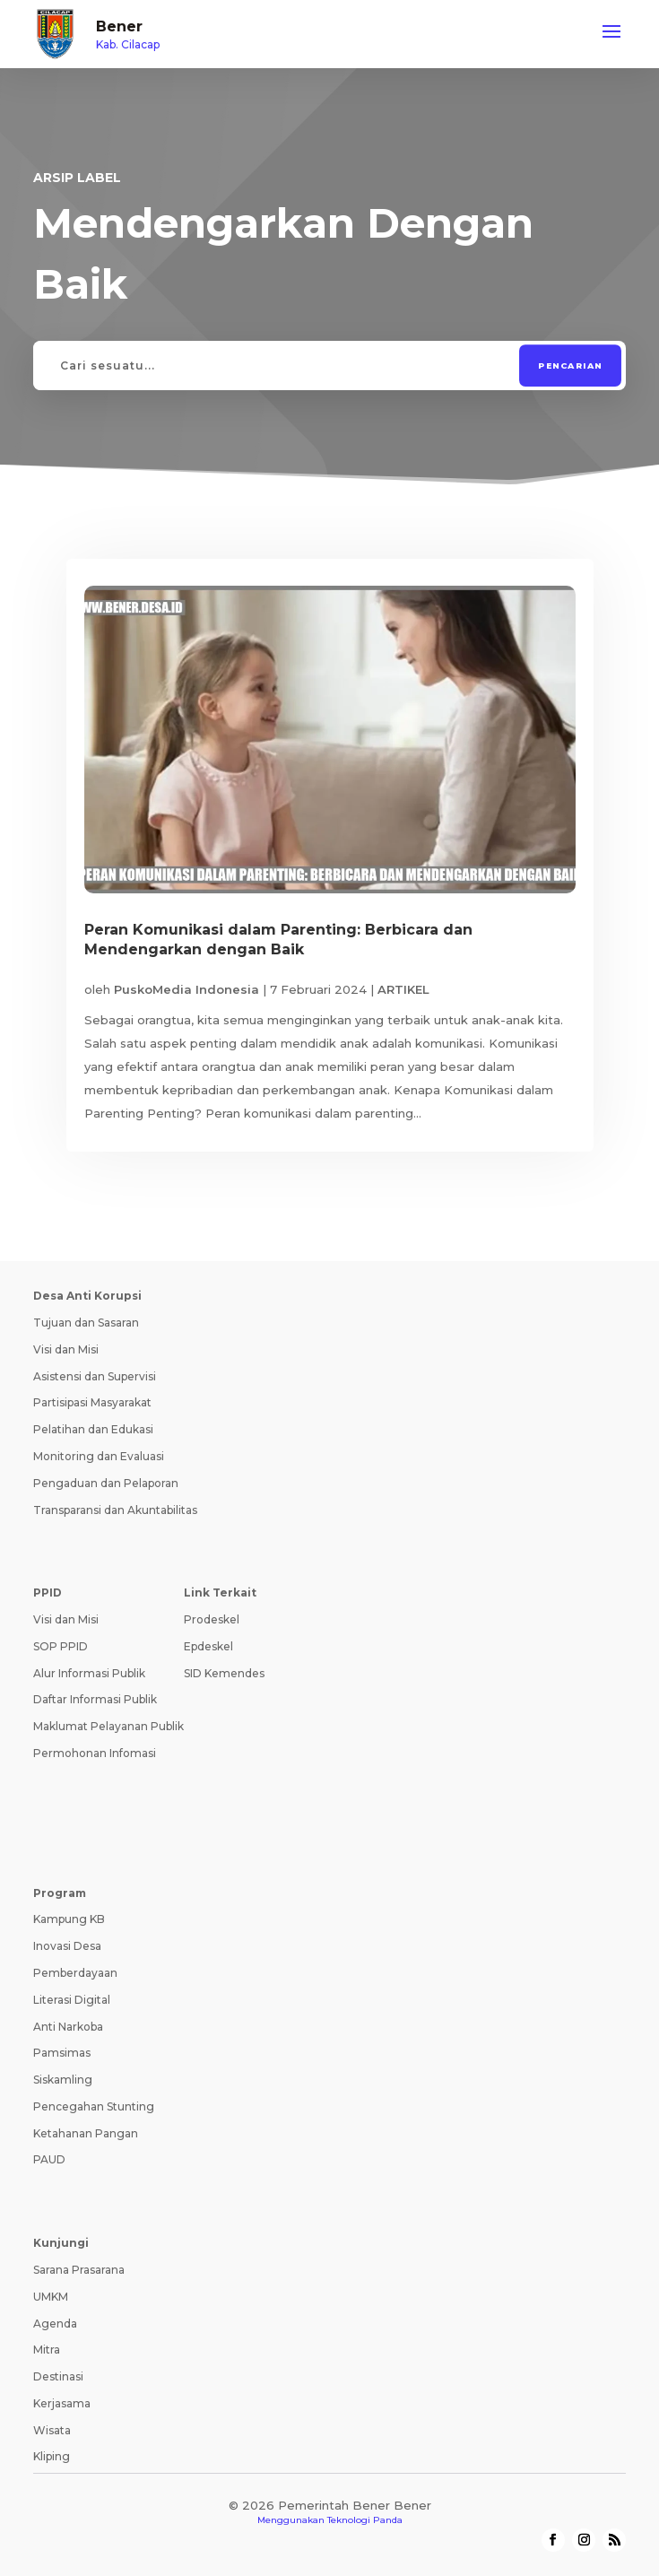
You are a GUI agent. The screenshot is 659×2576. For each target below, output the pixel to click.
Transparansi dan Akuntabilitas (115, 1510)
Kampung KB (69, 1919)
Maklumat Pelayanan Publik (108, 1726)
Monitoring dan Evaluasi (98, 1456)
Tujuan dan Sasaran (86, 1322)
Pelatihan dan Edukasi (93, 1429)
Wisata (52, 2430)
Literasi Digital (71, 1999)
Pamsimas (62, 2052)
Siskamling (62, 2079)
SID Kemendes (224, 1673)
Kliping (51, 2456)
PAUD (49, 2159)
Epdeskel (208, 1646)
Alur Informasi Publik (89, 1673)
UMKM (50, 2296)
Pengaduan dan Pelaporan (105, 1483)
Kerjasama (62, 2403)
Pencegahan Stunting (93, 2106)
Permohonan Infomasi (94, 1753)
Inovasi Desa (67, 1946)
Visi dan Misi (66, 1349)
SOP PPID (60, 1646)
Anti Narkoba (68, 2026)
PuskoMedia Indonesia (186, 989)
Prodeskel (211, 1619)
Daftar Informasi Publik (95, 1699)
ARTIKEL (403, 989)
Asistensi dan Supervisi (94, 1376)
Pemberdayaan (75, 1973)
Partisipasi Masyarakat (92, 1402)
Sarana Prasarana (79, 2269)
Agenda (55, 2323)
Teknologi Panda (365, 2520)
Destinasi (58, 2376)
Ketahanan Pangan (85, 2133)
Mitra (46, 2349)
